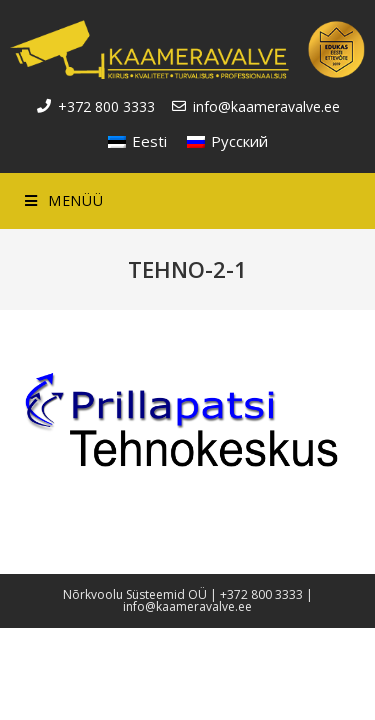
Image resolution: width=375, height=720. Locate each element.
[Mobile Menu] (64, 201)
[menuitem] (137, 141)
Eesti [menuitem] (149, 141)
